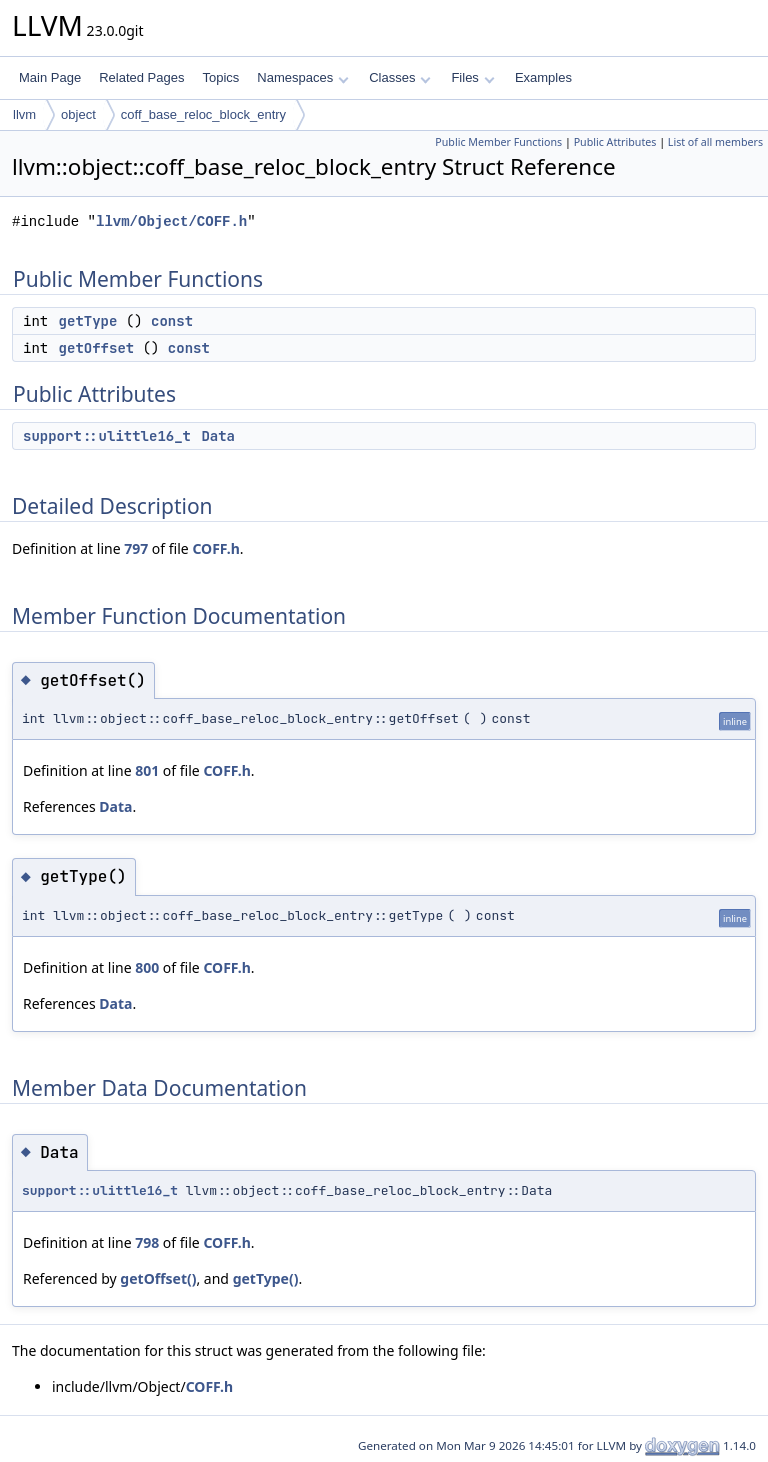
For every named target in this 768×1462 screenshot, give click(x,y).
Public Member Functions (498, 142)
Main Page (50, 77)
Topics (220, 77)
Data (218, 436)
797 (136, 548)
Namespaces (302, 77)
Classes (400, 77)
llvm (24, 114)
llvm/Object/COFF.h (171, 221)
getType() (266, 1278)
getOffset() (158, 1278)
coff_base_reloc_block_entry (203, 114)
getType (88, 321)
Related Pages (141, 77)
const (172, 321)
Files (472, 77)
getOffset (97, 348)
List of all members (715, 142)
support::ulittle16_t (107, 436)
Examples (543, 77)
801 (147, 770)
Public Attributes (615, 142)
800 (147, 967)
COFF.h (215, 548)
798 (147, 1242)
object (78, 114)
